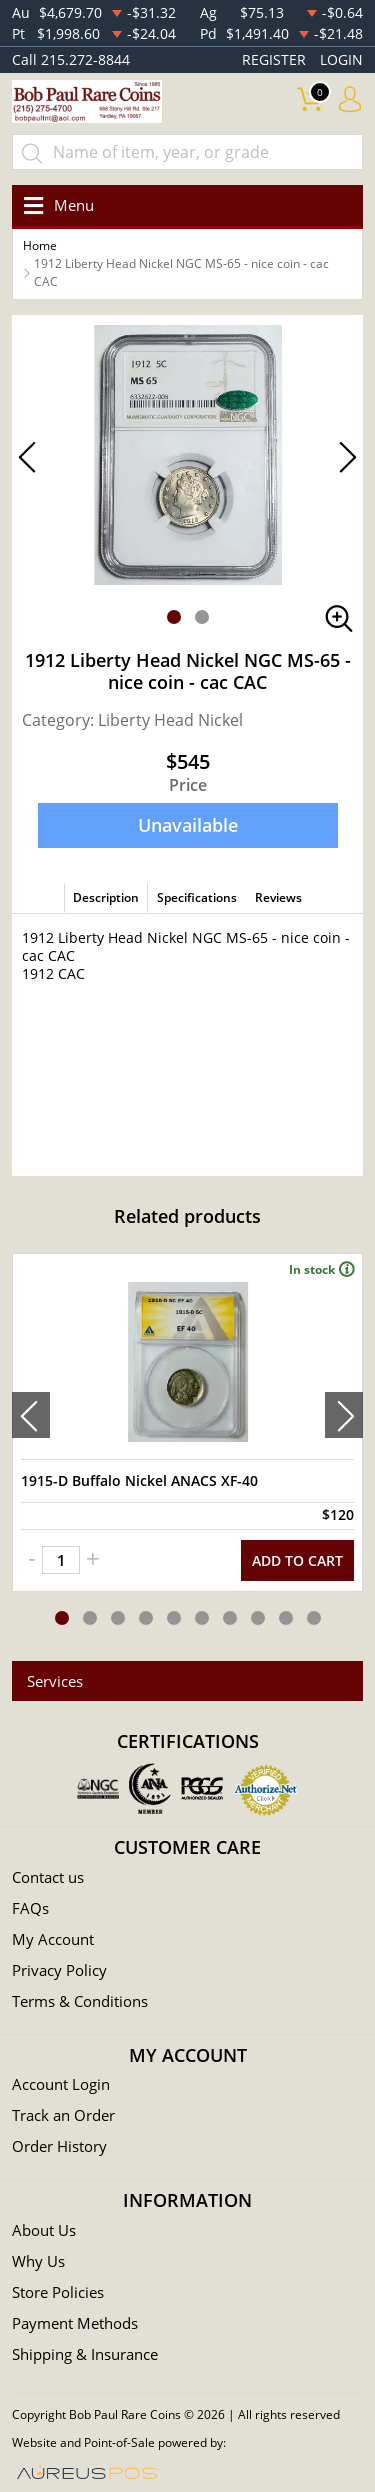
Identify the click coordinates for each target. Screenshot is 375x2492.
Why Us (38, 2261)
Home (40, 245)
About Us (44, 2230)
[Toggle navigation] (55, 205)
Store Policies (58, 2292)
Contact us (48, 1877)
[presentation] (31, 1415)
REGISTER (274, 59)
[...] (187, 152)
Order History (59, 2146)
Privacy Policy (59, 1970)
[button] (174, 617)
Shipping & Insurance (85, 2354)
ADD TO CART (297, 1560)
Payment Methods (75, 2323)
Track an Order (63, 2115)
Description (106, 897)
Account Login (61, 2084)
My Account (53, 1939)
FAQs (30, 1908)
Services (55, 1681)
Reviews (278, 897)
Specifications (197, 897)
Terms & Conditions (80, 2001)
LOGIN (341, 59)
